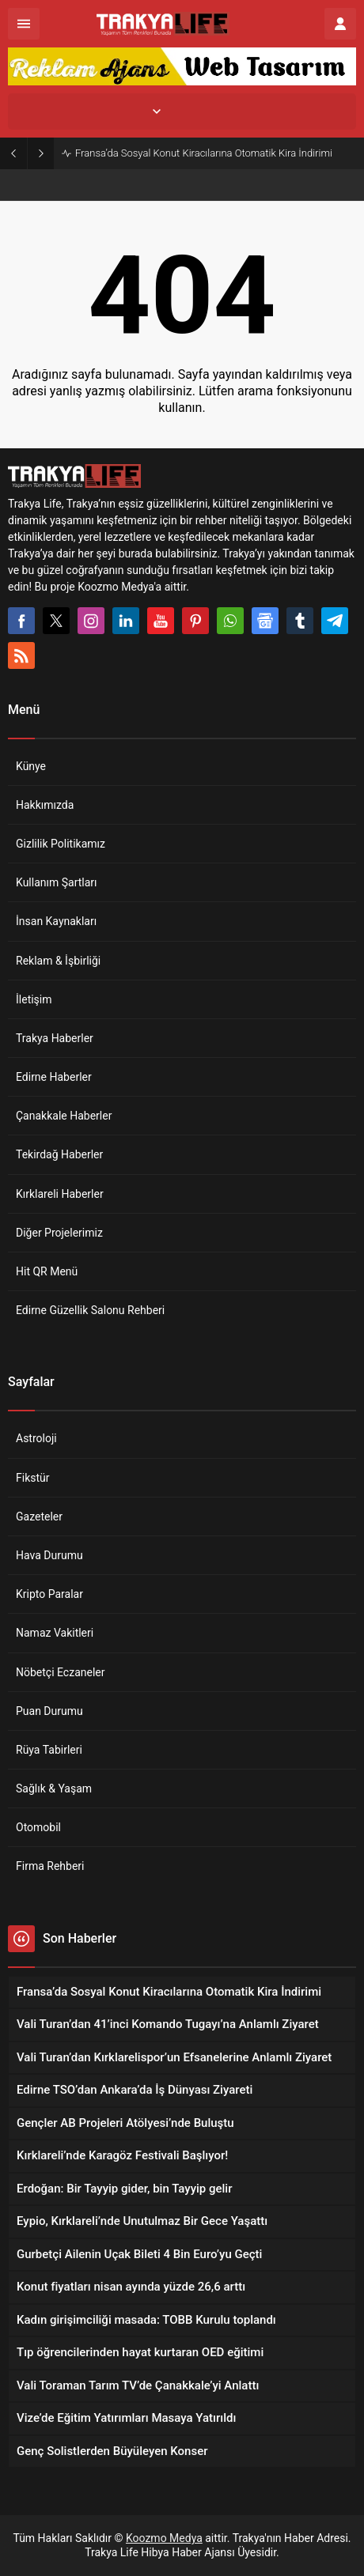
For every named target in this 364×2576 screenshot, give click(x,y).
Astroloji (36, 1438)
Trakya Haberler (54, 1038)
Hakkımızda (45, 805)
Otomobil (38, 1827)
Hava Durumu (49, 1555)
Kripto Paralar (49, 1594)
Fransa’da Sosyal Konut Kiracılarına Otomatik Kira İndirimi (203, 153)
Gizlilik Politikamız (60, 843)
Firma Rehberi (50, 1866)
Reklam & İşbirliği (58, 960)
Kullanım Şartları (56, 882)
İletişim (34, 999)
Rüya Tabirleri (49, 1749)
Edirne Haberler (54, 1077)
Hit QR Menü (47, 1271)
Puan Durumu (49, 1711)
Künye (31, 766)
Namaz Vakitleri (54, 1632)
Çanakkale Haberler (64, 1115)
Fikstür (33, 1477)
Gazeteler (39, 1516)
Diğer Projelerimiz (59, 1232)
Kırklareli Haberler (60, 1194)
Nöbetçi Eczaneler (60, 1672)
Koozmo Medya (164, 2538)
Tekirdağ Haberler (59, 1154)
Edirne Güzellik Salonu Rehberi (90, 1310)
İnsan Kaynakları (56, 921)
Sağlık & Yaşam (54, 1788)
